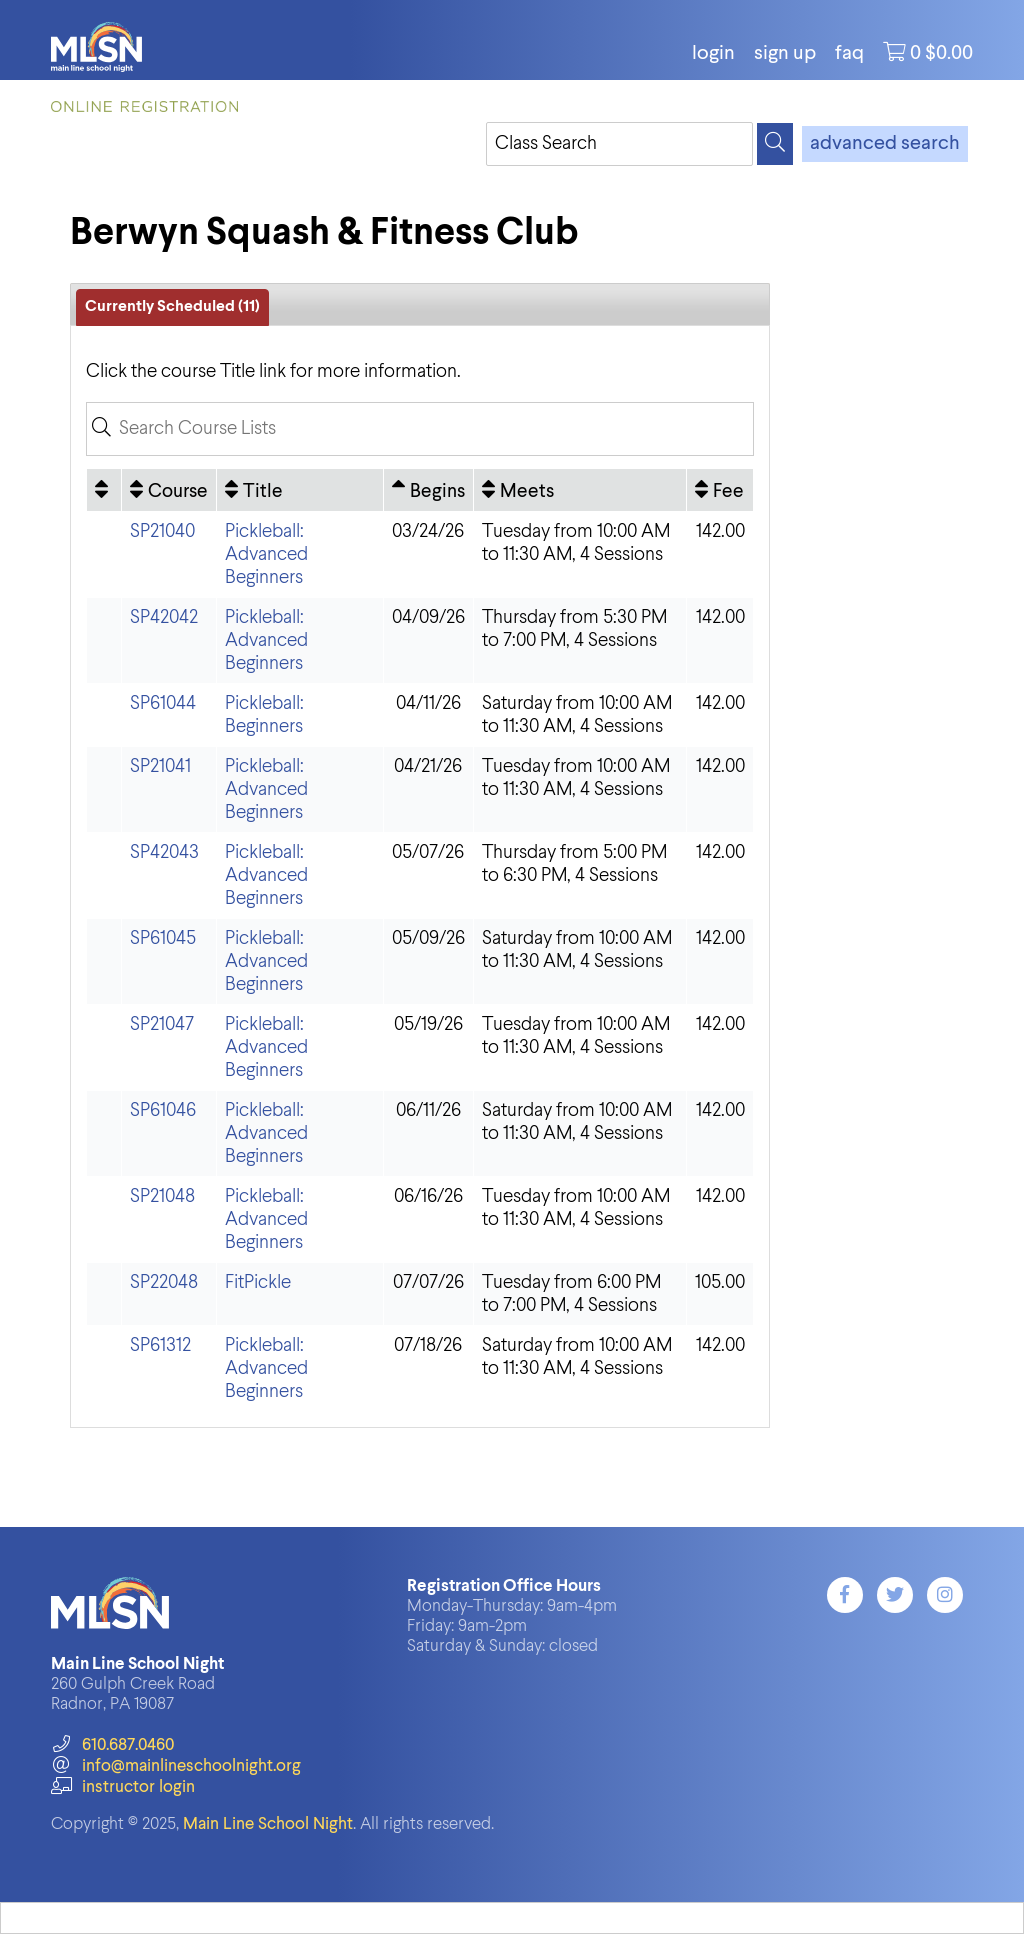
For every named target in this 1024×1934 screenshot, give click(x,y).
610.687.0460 (112, 1745)
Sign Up (785, 54)
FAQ (849, 54)
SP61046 (163, 1110)
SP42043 (164, 852)
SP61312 (160, 1345)
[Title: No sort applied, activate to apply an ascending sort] (300, 490)
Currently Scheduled (172, 307)
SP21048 (162, 1196)
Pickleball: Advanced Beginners (266, 554)
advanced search (885, 144)
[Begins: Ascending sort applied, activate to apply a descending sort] (428, 490)
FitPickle (258, 1282)
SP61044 (163, 703)
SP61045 (163, 938)
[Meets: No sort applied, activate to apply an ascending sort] (580, 490)
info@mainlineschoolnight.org (176, 1766)
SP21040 (162, 531)
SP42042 (164, 617)
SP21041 (160, 766)
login (713, 54)
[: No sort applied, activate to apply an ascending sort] (104, 490)
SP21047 (162, 1024)
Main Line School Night (268, 1824)
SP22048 (164, 1282)
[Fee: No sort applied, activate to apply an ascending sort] (720, 490)
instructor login (123, 1787)
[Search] (775, 144)
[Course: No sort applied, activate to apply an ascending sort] (169, 490)
